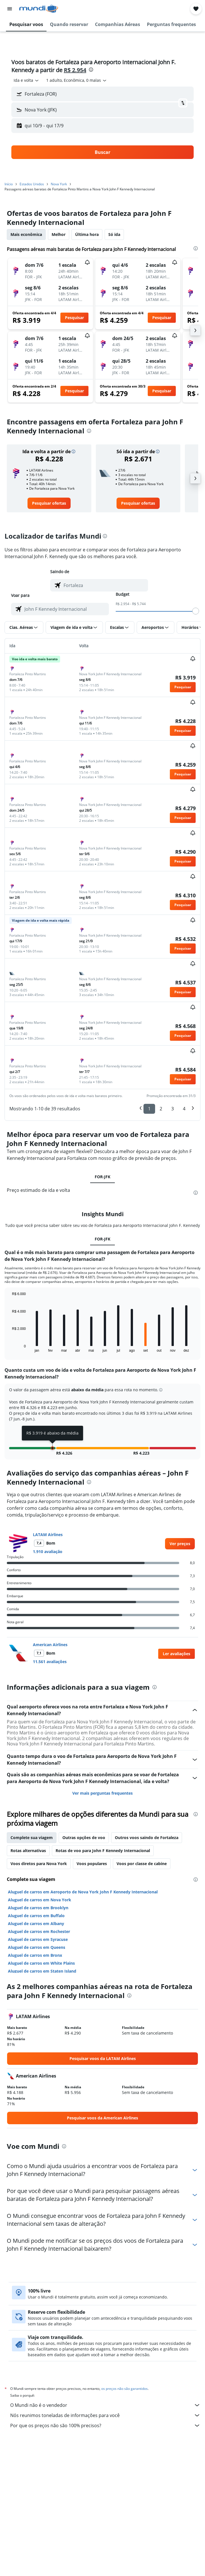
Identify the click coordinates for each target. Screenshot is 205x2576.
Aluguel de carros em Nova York (39, 1899)
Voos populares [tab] (92, 1863)
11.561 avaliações (50, 1661)
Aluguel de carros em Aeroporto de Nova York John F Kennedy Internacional (83, 1892)
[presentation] (91, 69)
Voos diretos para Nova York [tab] (38, 1863)
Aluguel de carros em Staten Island (42, 1971)
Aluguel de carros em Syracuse (38, 1939)
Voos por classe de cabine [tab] (142, 1863)
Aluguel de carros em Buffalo (36, 1915)
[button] (9, 9)
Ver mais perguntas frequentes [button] (102, 1793)
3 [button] (172, 1109)
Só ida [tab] (114, 234)
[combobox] (26, 80)
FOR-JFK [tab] (102, 1176)
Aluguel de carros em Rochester (39, 1931)
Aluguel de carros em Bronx (35, 1955)
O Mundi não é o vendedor (105, 2405)
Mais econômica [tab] (26, 234)
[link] (49, 503)
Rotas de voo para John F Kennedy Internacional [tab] (103, 1850)
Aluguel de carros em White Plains (41, 1963)
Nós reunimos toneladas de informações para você (105, 2415)
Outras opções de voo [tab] (83, 1837)
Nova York (59, 184)
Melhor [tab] (58, 234)
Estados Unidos (32, 184)
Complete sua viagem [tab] (31, 1837)
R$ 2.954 (75, 70)
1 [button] (149, 1109)
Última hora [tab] (87, 234)
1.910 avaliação (47, 1551)
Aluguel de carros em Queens (36, 1947)
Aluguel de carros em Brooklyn (38, 1907)
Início (9, 184)
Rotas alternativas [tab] (28, 1850)
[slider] (195, 611)
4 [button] (184, 1109)
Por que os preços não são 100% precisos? (105, 2425)
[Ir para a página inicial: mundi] (38, 9)
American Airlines (50, 1644)
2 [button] (161, 1109)
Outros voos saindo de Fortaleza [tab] (146, 1837)
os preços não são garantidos (124, 2388)
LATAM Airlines (48, 1534)
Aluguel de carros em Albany (36, 1923)
